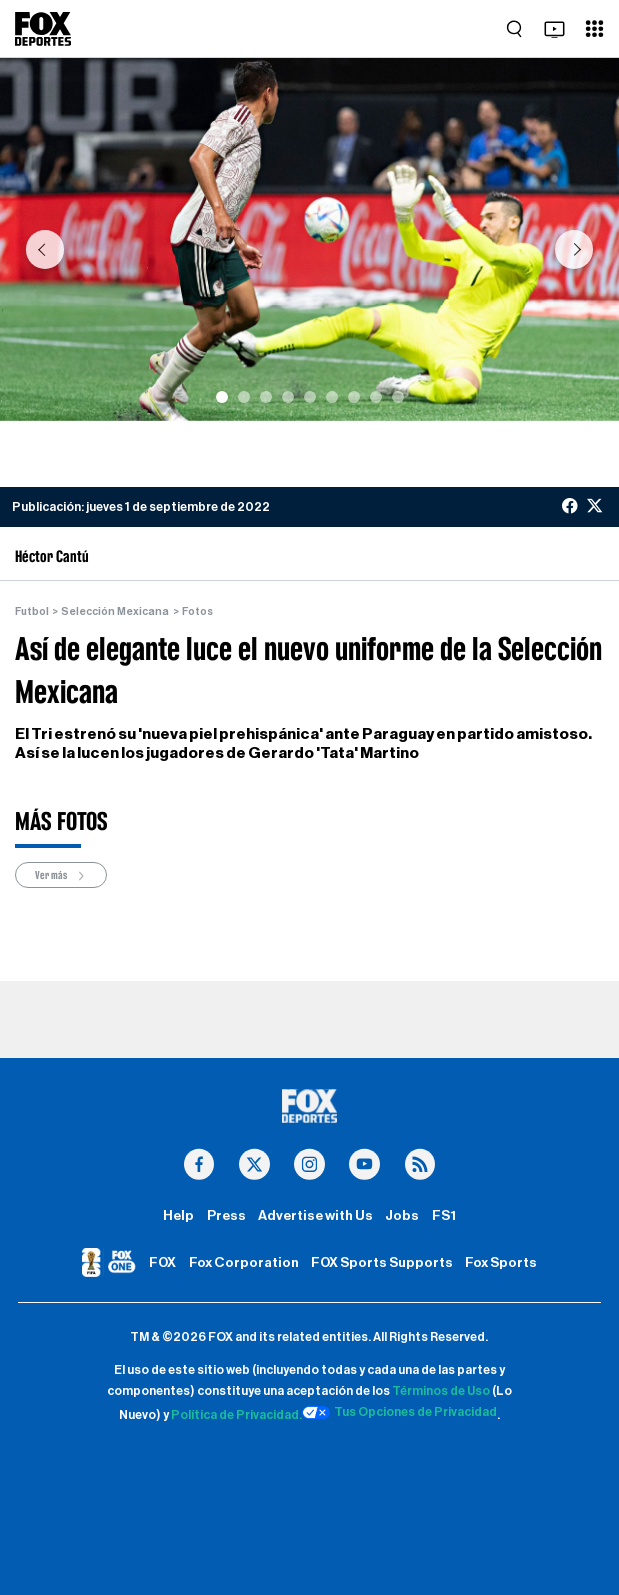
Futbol (32, 611)
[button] (44, 249)
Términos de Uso (441, 1391)
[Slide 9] (398, 397)
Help (178, 1216)
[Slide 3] (266, 397)
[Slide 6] (332, 397)
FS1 (444, 1216)
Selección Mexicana (115, 611)
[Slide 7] (354, 397)
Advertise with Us (315, 1216)
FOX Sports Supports (382, 1263)
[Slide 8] (376, 397)
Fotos (197, 611)
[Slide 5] (310, 397)
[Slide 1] (222, 397)
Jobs (402, 1216)
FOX (162, 1263)
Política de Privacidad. (236, 1415)
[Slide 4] (288, 397)
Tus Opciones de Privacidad (400, 1413)
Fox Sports (501, 1263)
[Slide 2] (244, 397)
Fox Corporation (244, 1263)
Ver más (61, 875)
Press (226, 1216)
